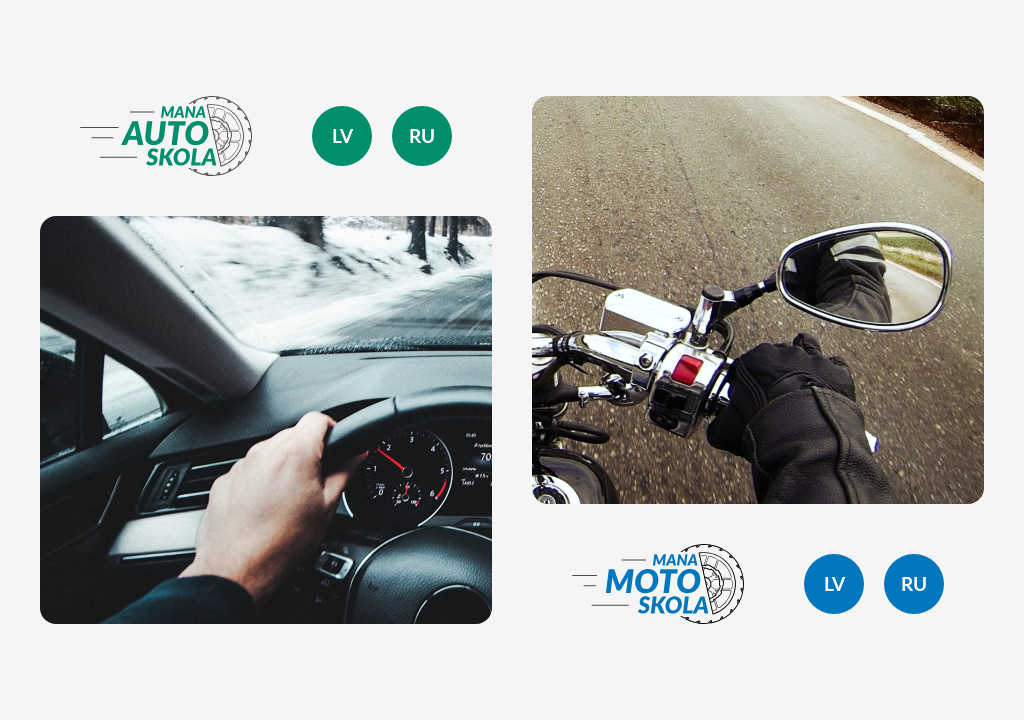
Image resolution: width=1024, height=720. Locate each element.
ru (422, 136)
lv (342, 136)
